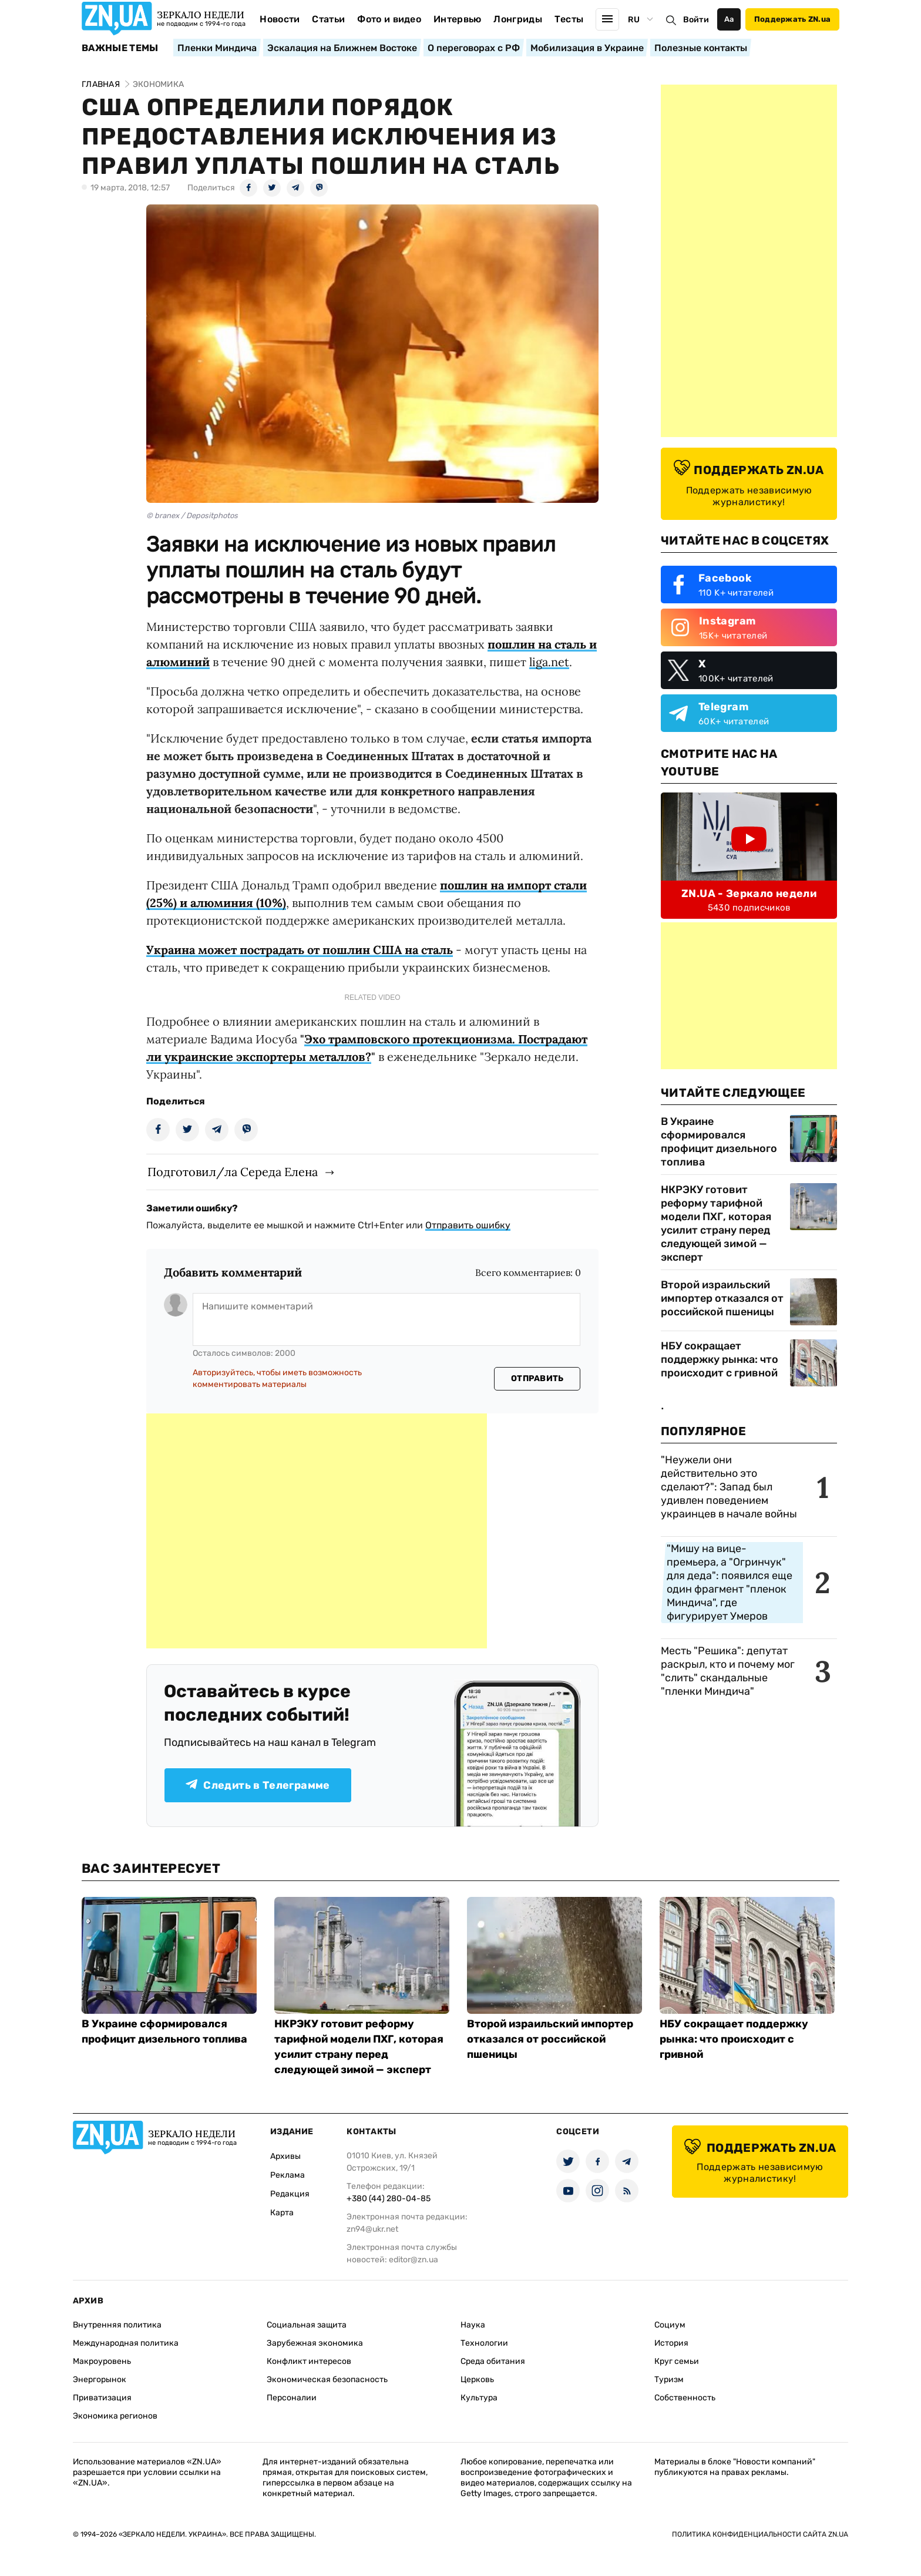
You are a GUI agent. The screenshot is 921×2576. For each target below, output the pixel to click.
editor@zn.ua (413, 2260)
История (671, 2343)
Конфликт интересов (309, 2361)
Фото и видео (389, 19)
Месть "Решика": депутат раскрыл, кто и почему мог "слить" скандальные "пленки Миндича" (728, 1671)
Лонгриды (517, 19)
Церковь (477, 2379)
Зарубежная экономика (315, 2343)
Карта (282, 2213)
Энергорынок (99, 2379)
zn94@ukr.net (372, 2229)
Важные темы (120, 48)
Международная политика (126, 2343)
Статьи (328, 19)
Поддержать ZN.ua (792, 19)
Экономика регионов (115, 2416)
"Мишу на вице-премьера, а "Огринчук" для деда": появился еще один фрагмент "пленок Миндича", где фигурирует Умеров (729, 1582)
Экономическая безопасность (327, 2379)
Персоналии (292, 2398)
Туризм (669, 2379)
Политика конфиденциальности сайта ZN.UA (760, 2534)
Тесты (569, 19)
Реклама (287, 2175)
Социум (669, 2325)
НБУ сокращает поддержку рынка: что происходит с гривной (719, 1359)
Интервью (457, 19)
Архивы (285, 2156)
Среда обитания (492, 2361)
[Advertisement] (316, 1530)
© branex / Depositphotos (192, 515)
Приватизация (102, 2398)
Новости (280, 19)
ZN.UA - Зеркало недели (748, 893)
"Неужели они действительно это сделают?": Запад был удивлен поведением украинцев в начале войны (729, 1486)
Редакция (290, 2194)
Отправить (537, 1378)
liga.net (549, 661)
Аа (729, 19)
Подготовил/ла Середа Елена (232, 1171)
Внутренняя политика (117, 2325)
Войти (696, 20)
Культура (479, 2398)
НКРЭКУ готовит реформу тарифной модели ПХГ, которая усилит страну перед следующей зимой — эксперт (716, 1223)
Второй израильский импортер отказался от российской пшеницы (722, 1298)
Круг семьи (676, 2361)
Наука (472, 2325)
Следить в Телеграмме (258, 1785)
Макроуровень (102, 2361)
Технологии (484, 2343)
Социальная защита (307, 2325)
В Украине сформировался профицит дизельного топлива (719, 1141)
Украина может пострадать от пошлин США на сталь (299, 949)
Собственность (684, 2398)
